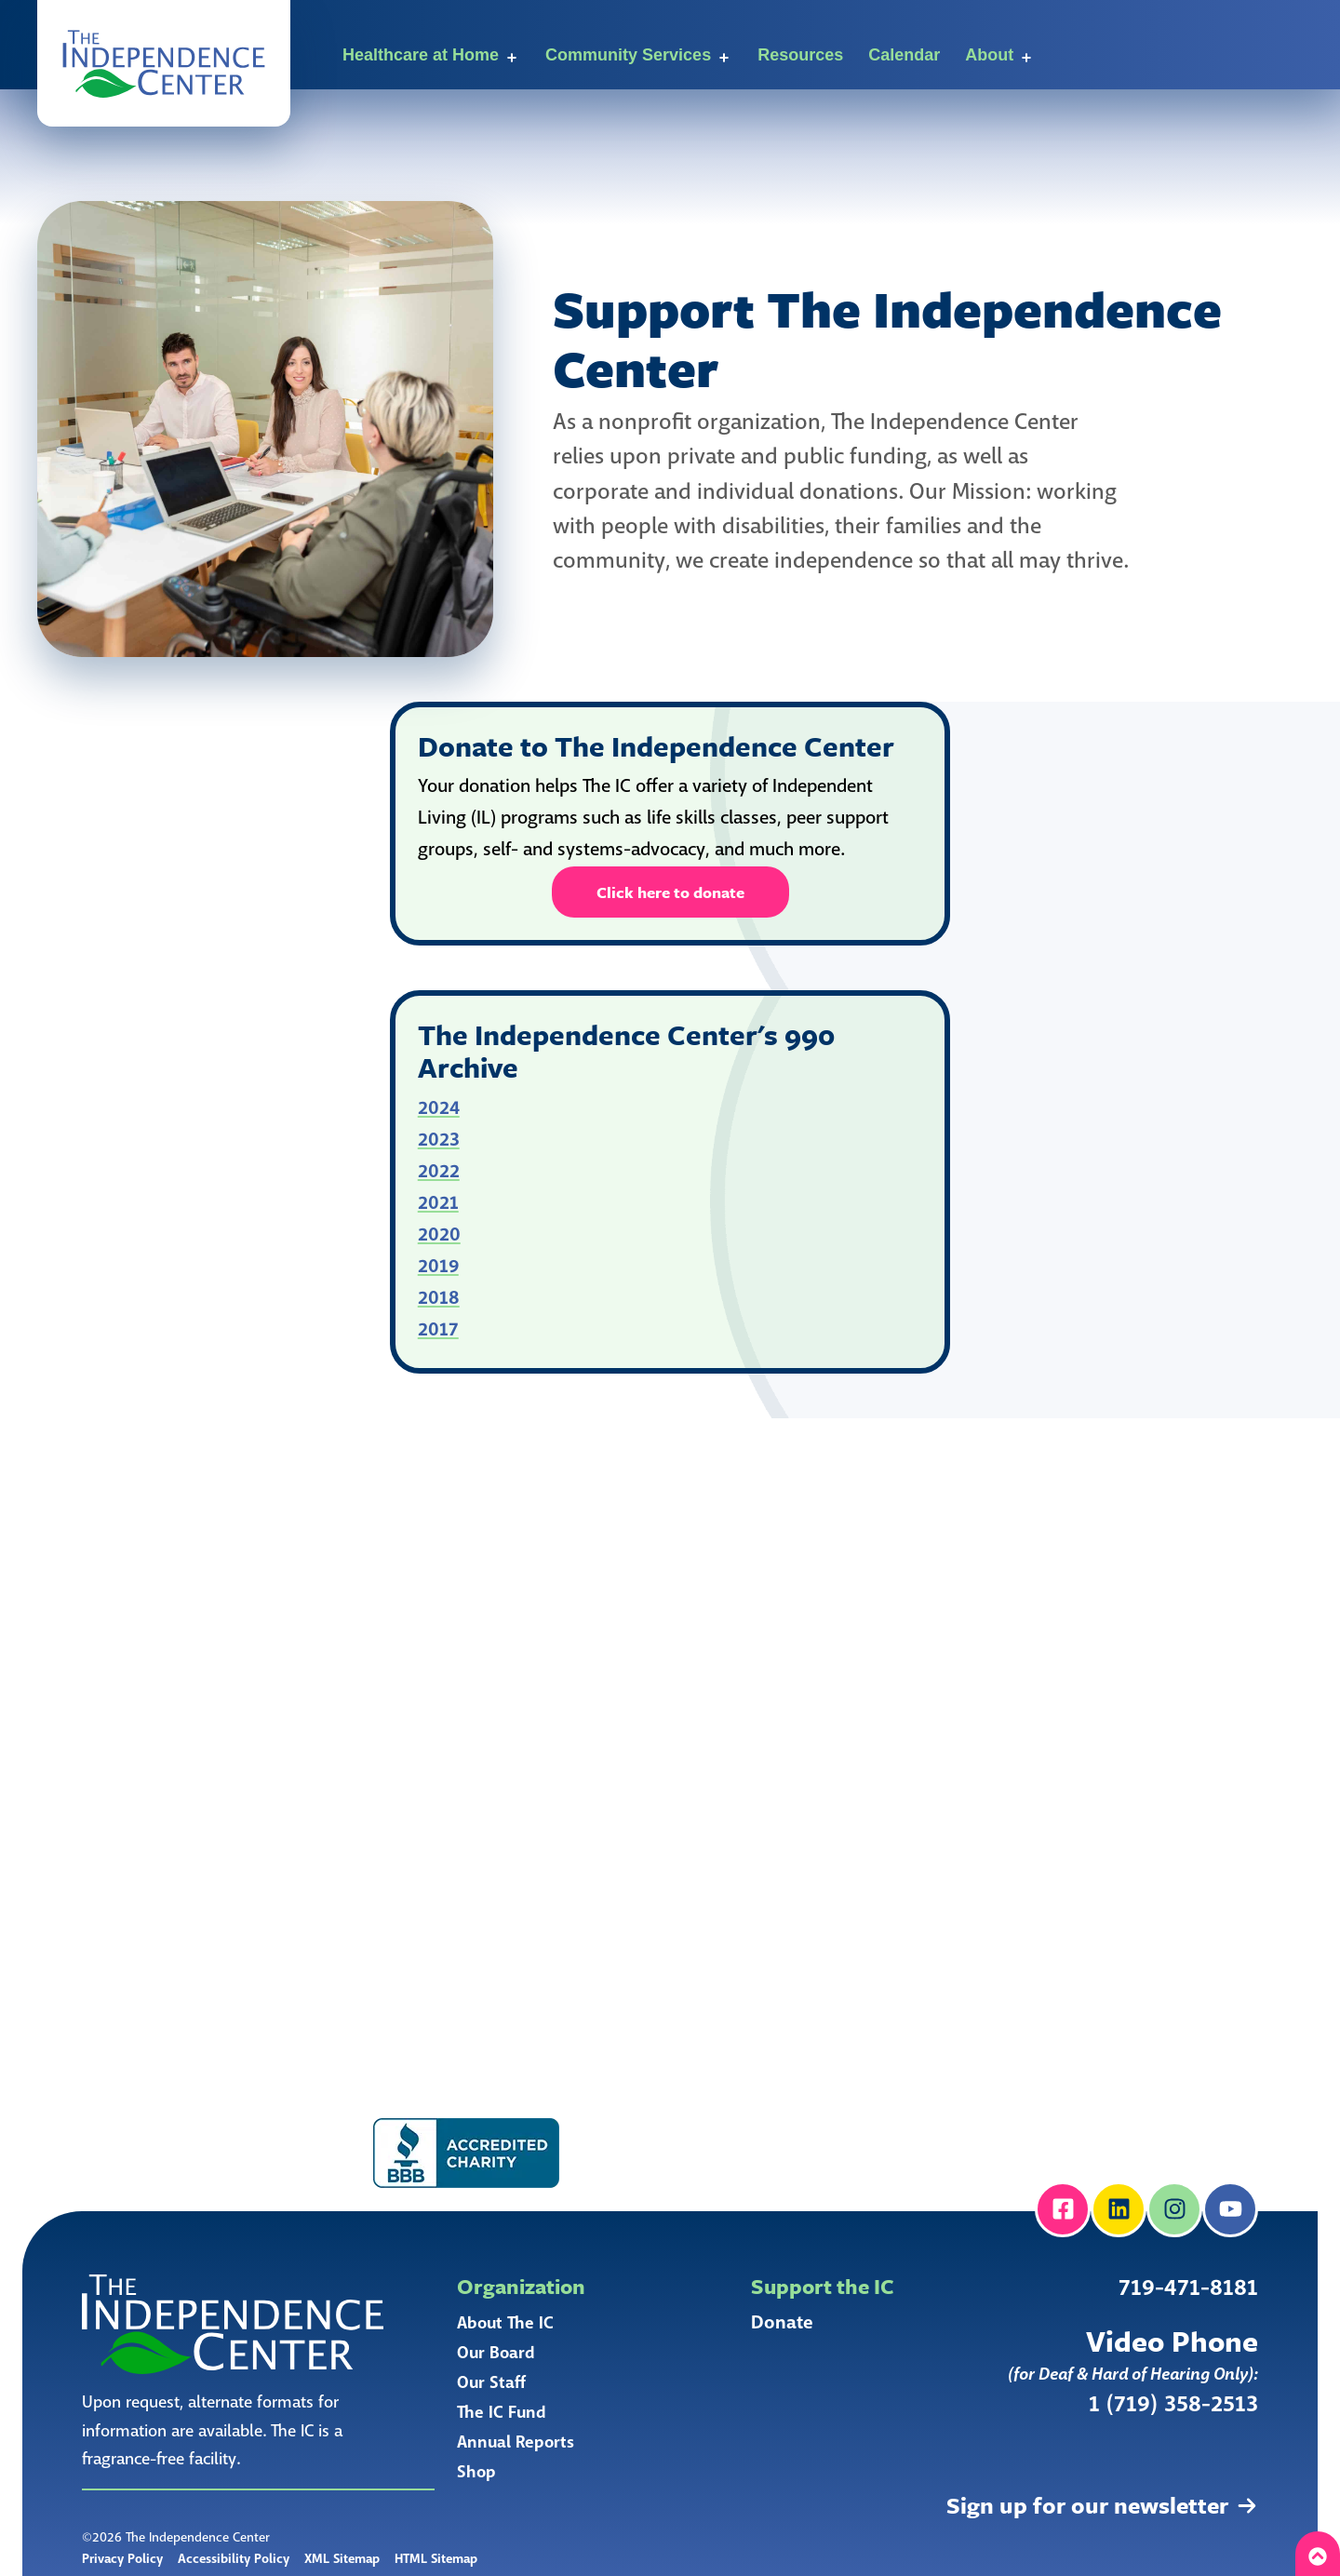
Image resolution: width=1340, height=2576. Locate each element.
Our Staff (491, 2382)
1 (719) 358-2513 (1173, 2404)
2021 (438, 1202)
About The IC (505, 2323)
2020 (439, 1234)
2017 (438, 1329)
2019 (438, 1266)
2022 (439, 1171)
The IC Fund (501, 2412)
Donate (782, 2323)
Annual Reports (515, 2442)
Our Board (496, 2352)
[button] (163, 63)
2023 (439, 1139)
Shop (476, 2471)
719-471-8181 (1188, 2288)
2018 (439, 1297)
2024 (439, 1107)
